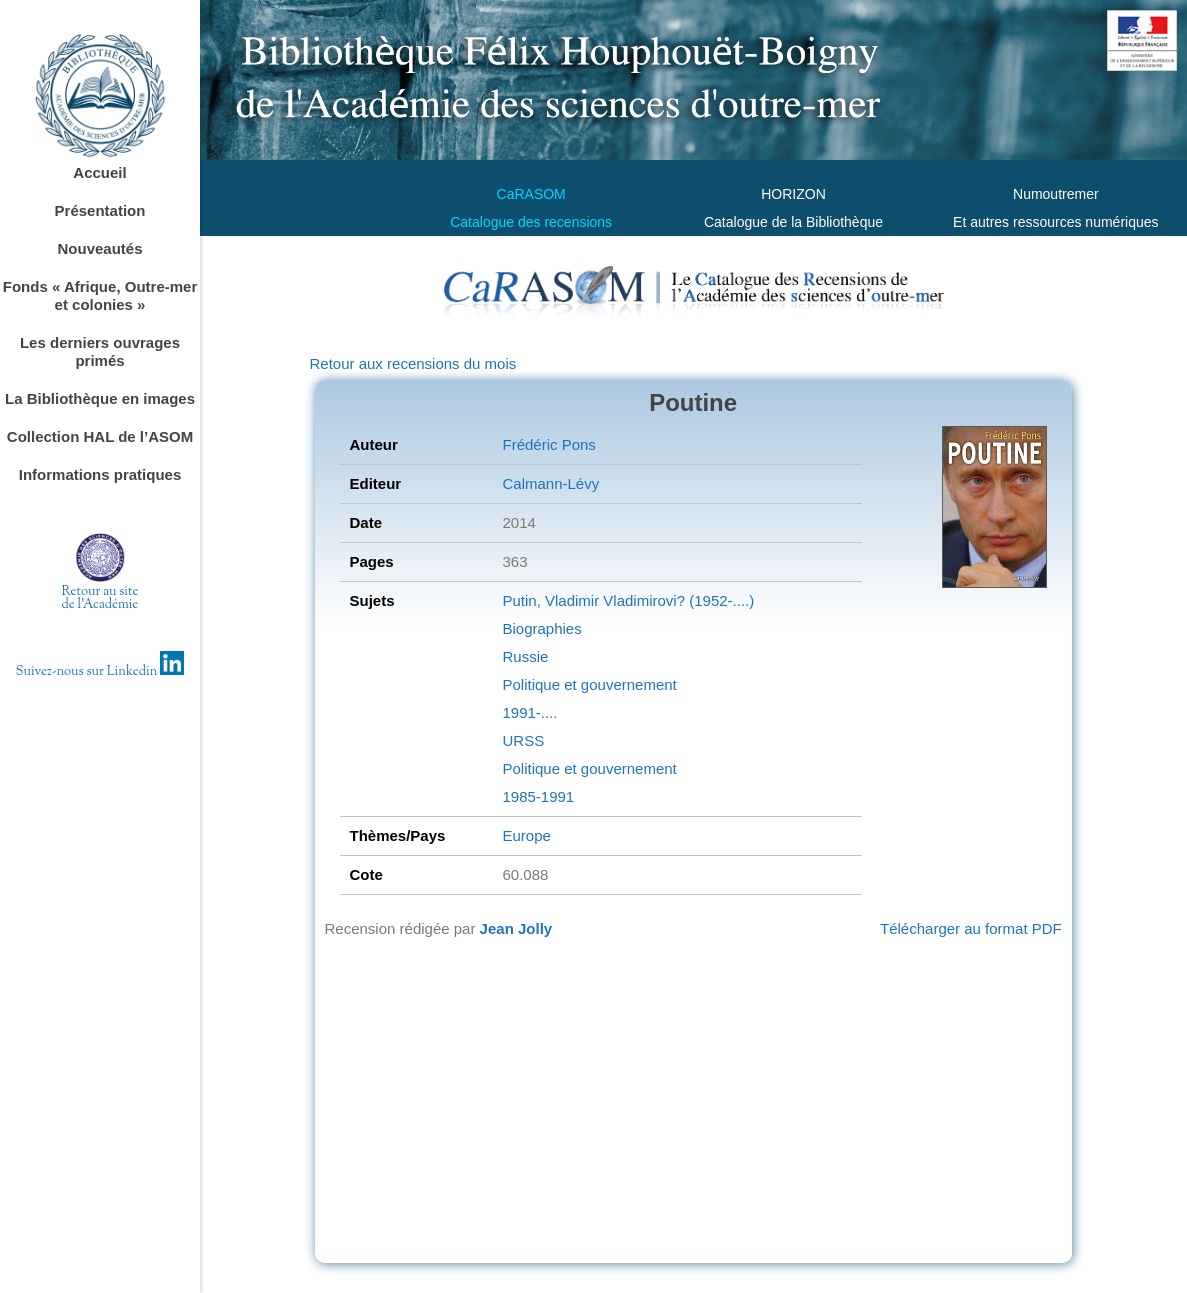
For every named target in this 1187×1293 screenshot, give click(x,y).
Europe (526, 835)
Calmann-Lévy (550, 483)
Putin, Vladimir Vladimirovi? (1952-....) (628, 600)
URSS (523, 740)
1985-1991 (538, 796)
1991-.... (529, 712)
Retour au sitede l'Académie (100, 598)
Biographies (541, 628)
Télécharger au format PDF (971, 928)
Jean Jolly (516, 928)
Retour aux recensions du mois (413, 363)
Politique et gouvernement (589, 684)
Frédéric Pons (548, 444)
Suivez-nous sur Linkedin (100, 672)
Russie (525, 656)
